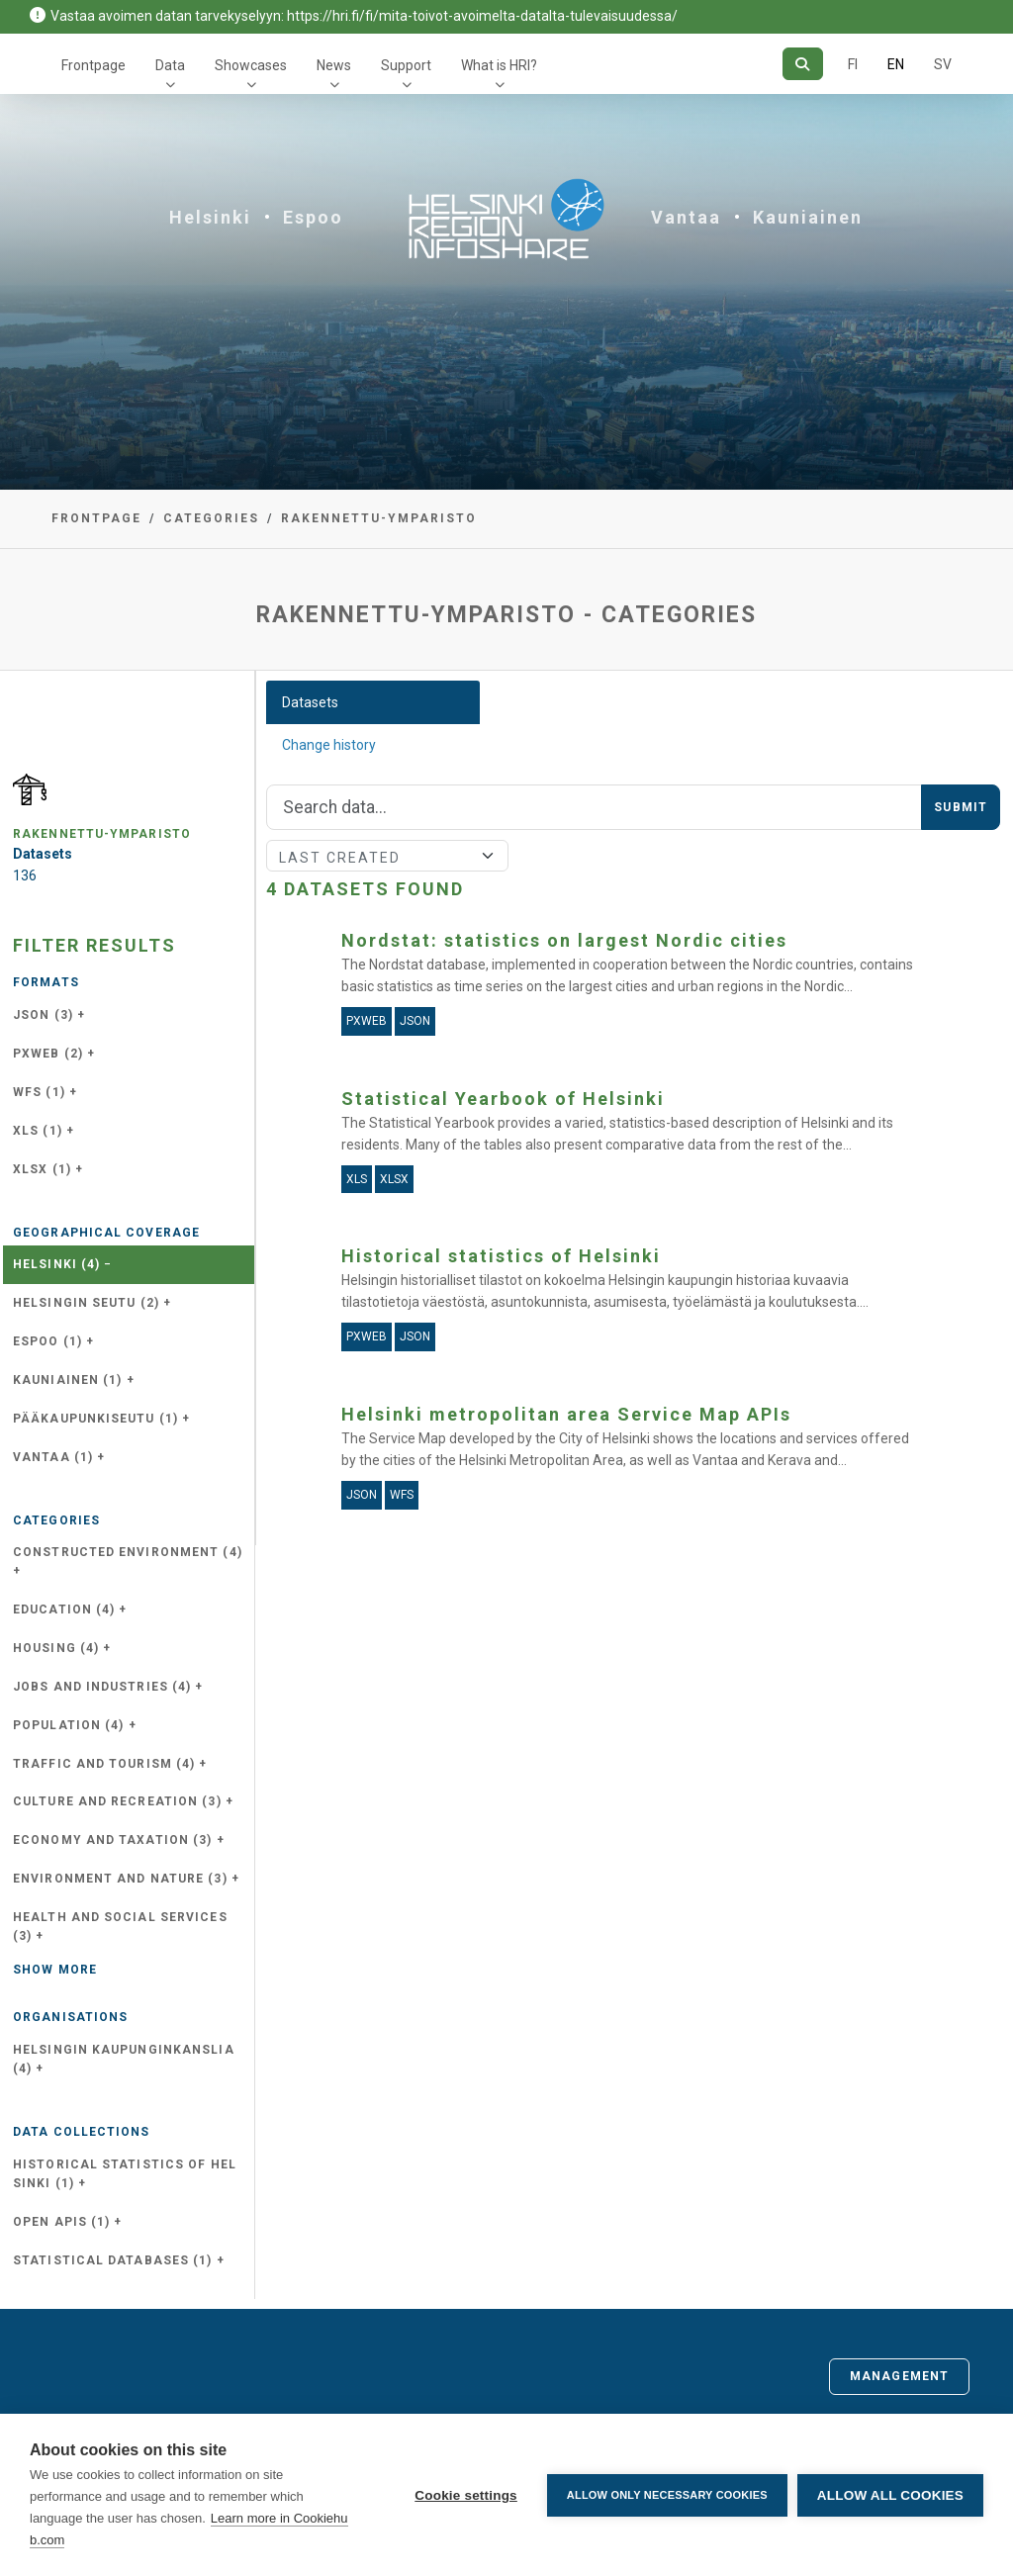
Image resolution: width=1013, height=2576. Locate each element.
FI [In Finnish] (853, 64)
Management (899, 2376)
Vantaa (686, 217)
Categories (211, 518)
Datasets (310, 702)
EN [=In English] (895, 64)
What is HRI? (499, 65)
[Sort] (387, 856)
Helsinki (210, 217)
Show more (55, 1970)
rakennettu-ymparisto (379, 518)
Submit (960, 807)
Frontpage (93, 65)
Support (406, 65)
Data (170, 65)
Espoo (313, 217)
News (334, 65)
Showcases (251, 65)
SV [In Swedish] (943, 64)
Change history (329, 745)
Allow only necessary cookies (667, 2495)
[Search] (803, 63)
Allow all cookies (890, 2495)
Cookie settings (465, 2495)
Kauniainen (808, 217)
